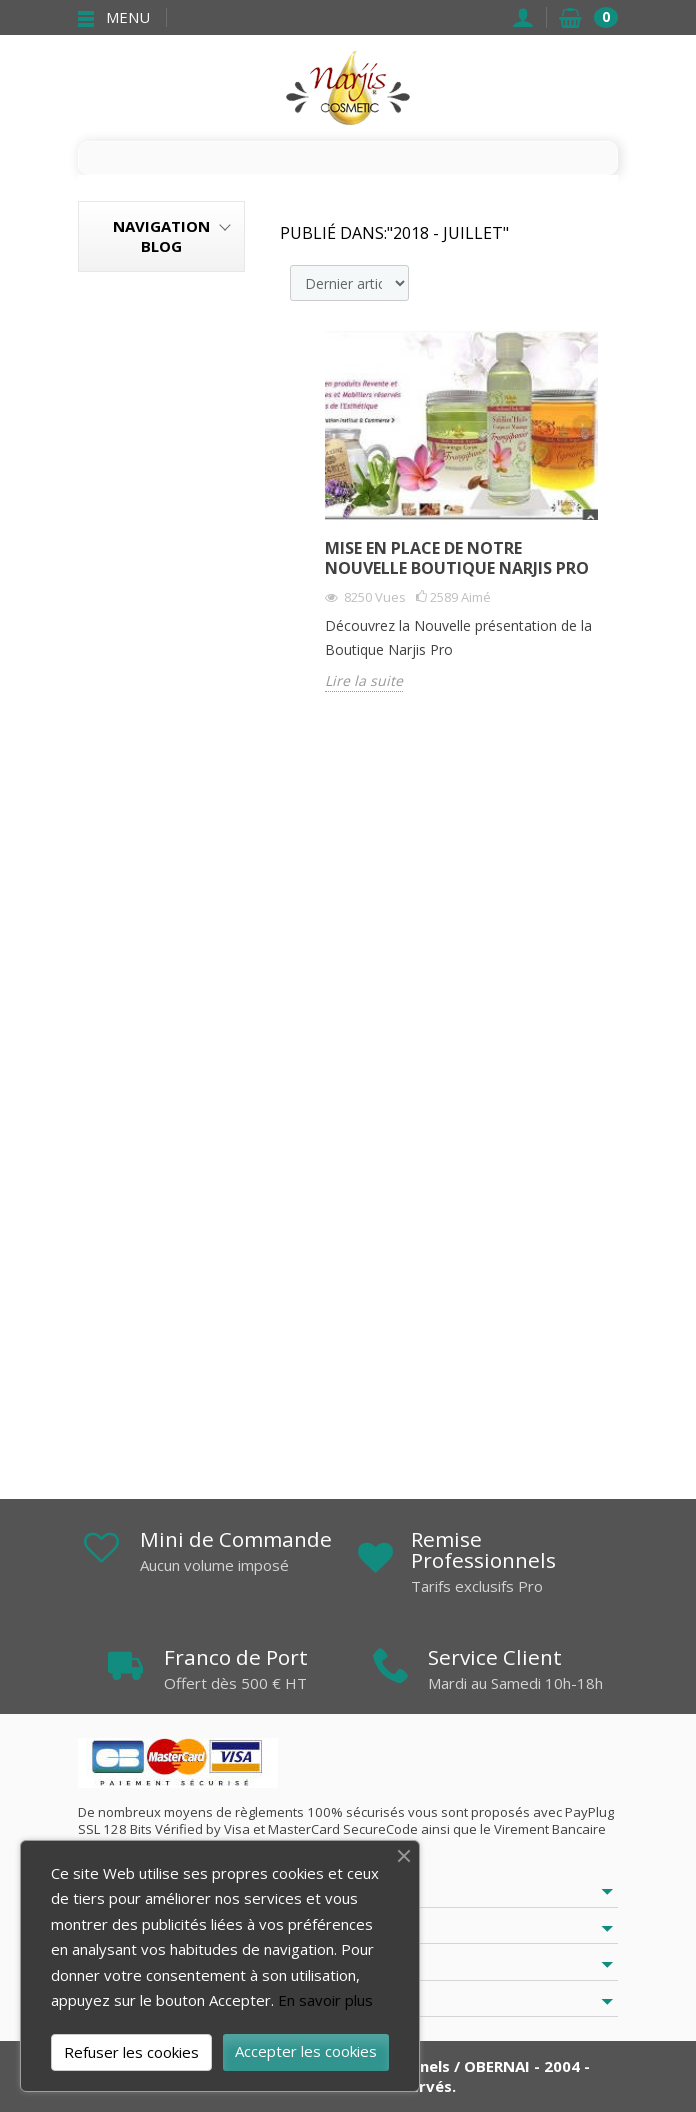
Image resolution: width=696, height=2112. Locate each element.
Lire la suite (364, 681)
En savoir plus (325, 2000)
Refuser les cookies (131, 2052)
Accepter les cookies (306, 2051)
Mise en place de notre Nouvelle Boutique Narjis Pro (457, 558)
